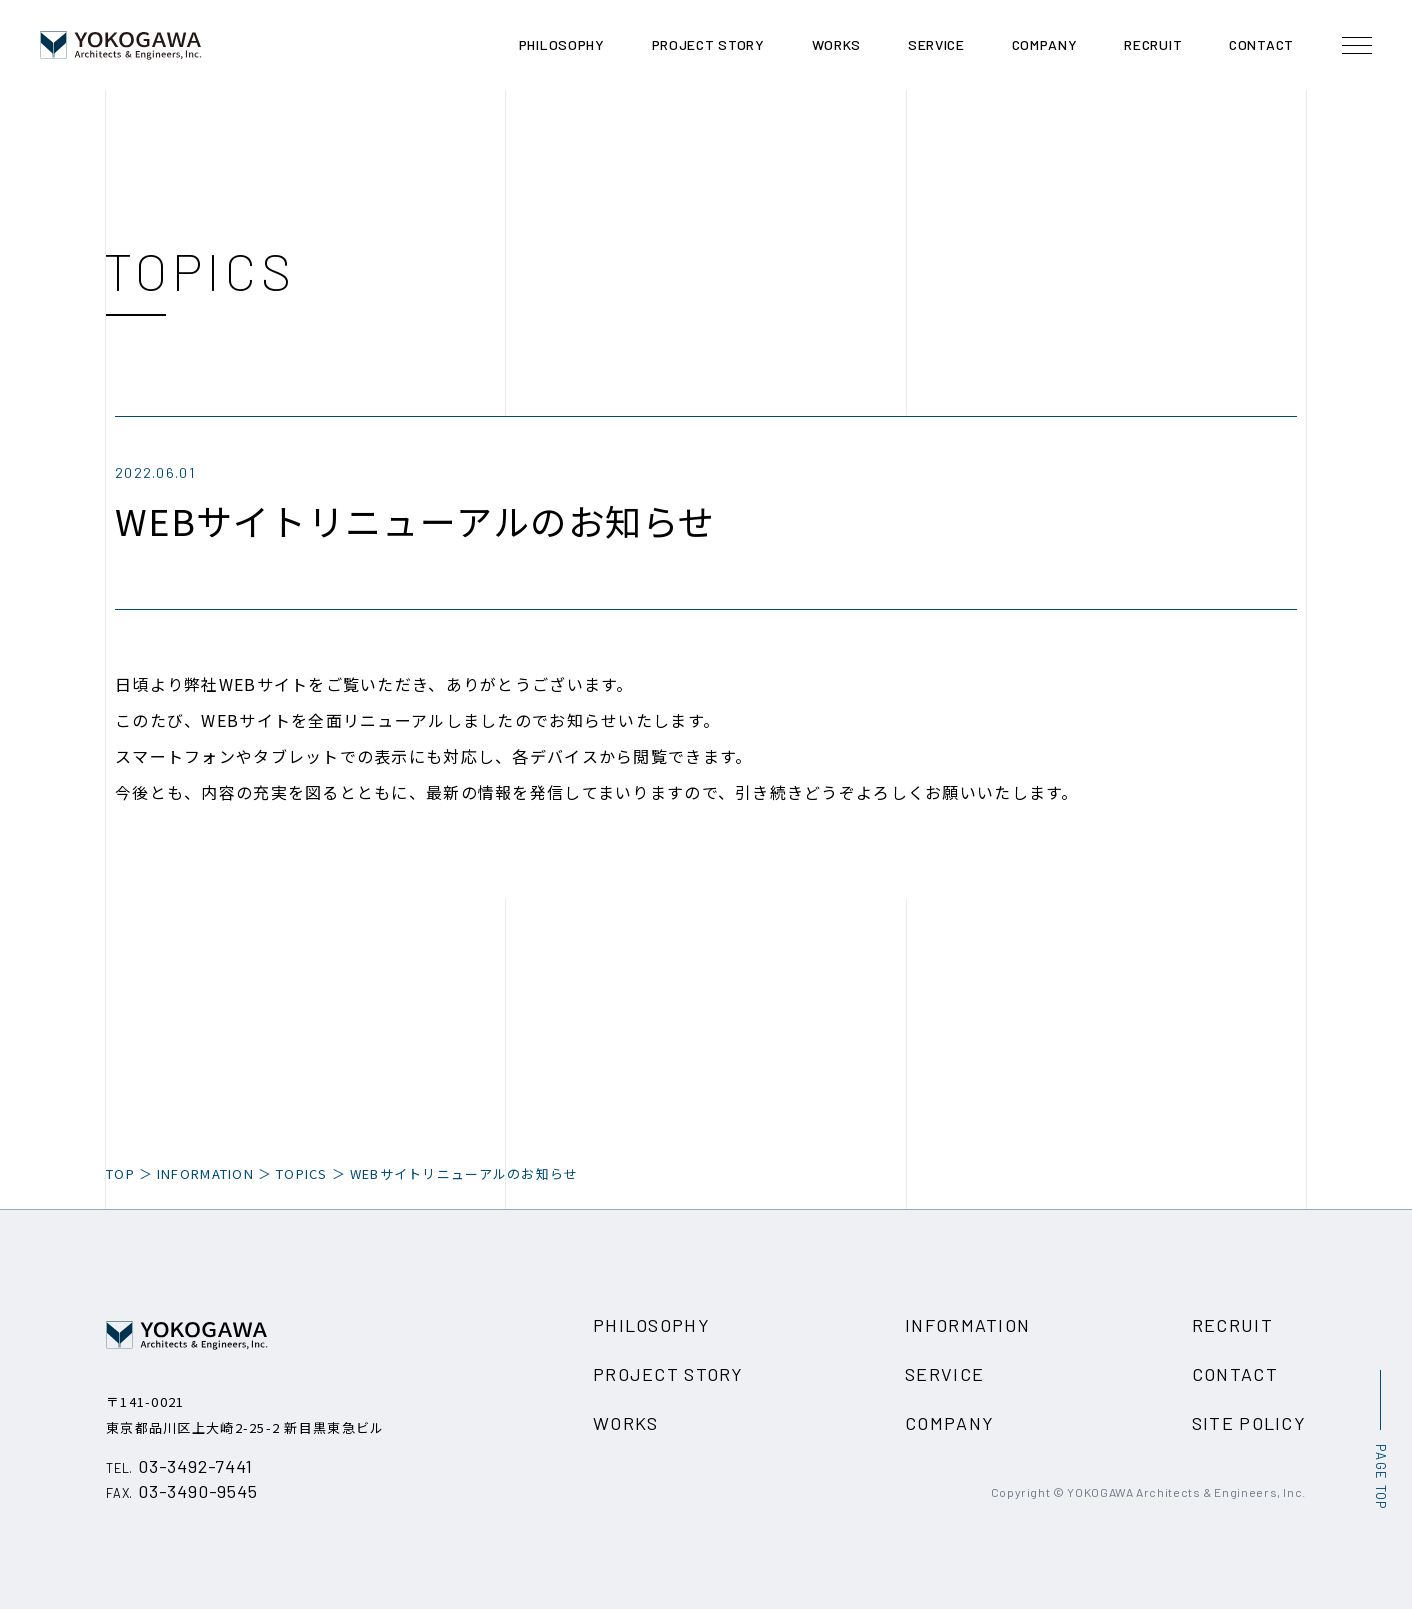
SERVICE (944, 1374)
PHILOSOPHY (651, 1325)
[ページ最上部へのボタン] (1380, 1439)
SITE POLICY (1249, 1423)
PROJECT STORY (668, 1374)
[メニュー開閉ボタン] (1357, 45)
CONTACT (1235, 1374)
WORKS (625, 1423)
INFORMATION (967, 1325)
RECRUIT (1232, 1325)
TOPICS (302, 1173)
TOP (120, 1173)
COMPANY (949, 1423)
